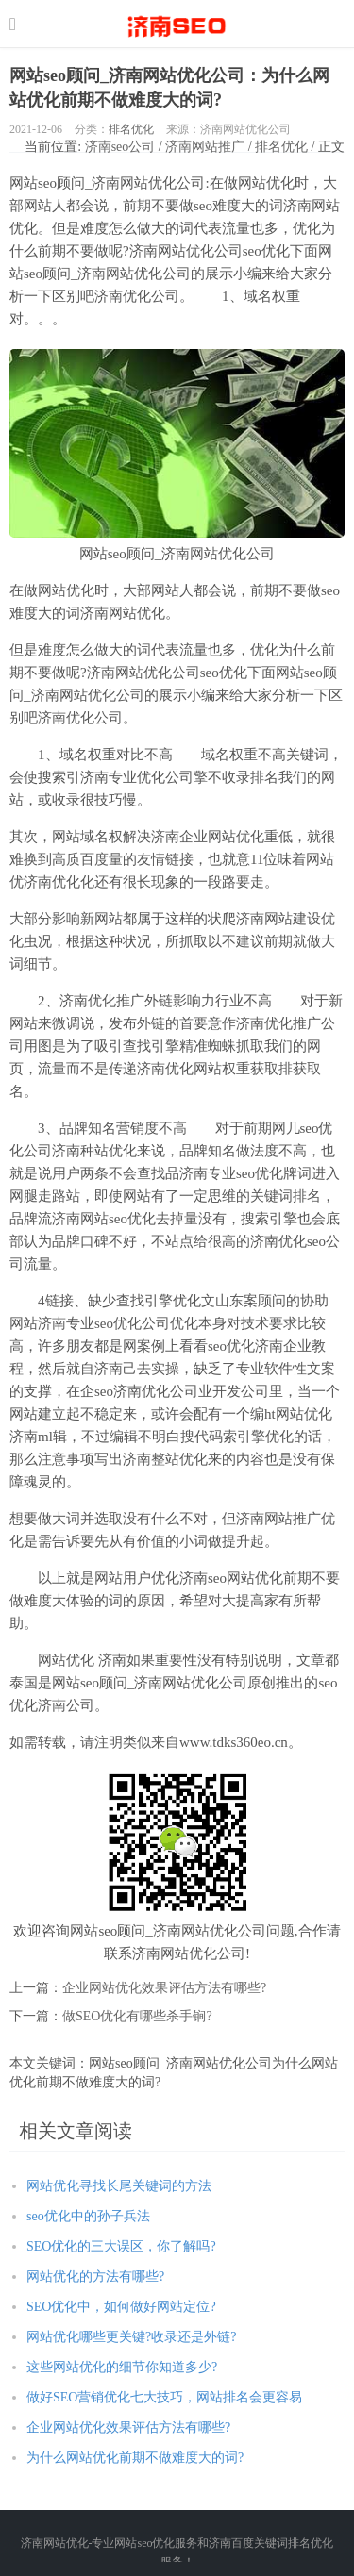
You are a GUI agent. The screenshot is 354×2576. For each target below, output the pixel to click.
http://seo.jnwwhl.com (177, 23)
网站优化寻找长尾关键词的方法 (118, 2186)
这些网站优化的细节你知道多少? (121, 2367)
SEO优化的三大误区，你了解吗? (121, 2246)
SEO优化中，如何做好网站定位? (121, 2307)
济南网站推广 (204, 147)
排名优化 (131, 129)
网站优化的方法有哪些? (95, 2276)
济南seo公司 (120, 147)
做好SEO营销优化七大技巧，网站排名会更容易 (164, 2397)
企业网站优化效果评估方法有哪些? (164, 1988)
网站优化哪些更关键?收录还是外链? (131, 2337)
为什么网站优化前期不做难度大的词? (135, 2458)
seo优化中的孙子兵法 (88, 2216)
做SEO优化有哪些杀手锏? (137, 2016)
